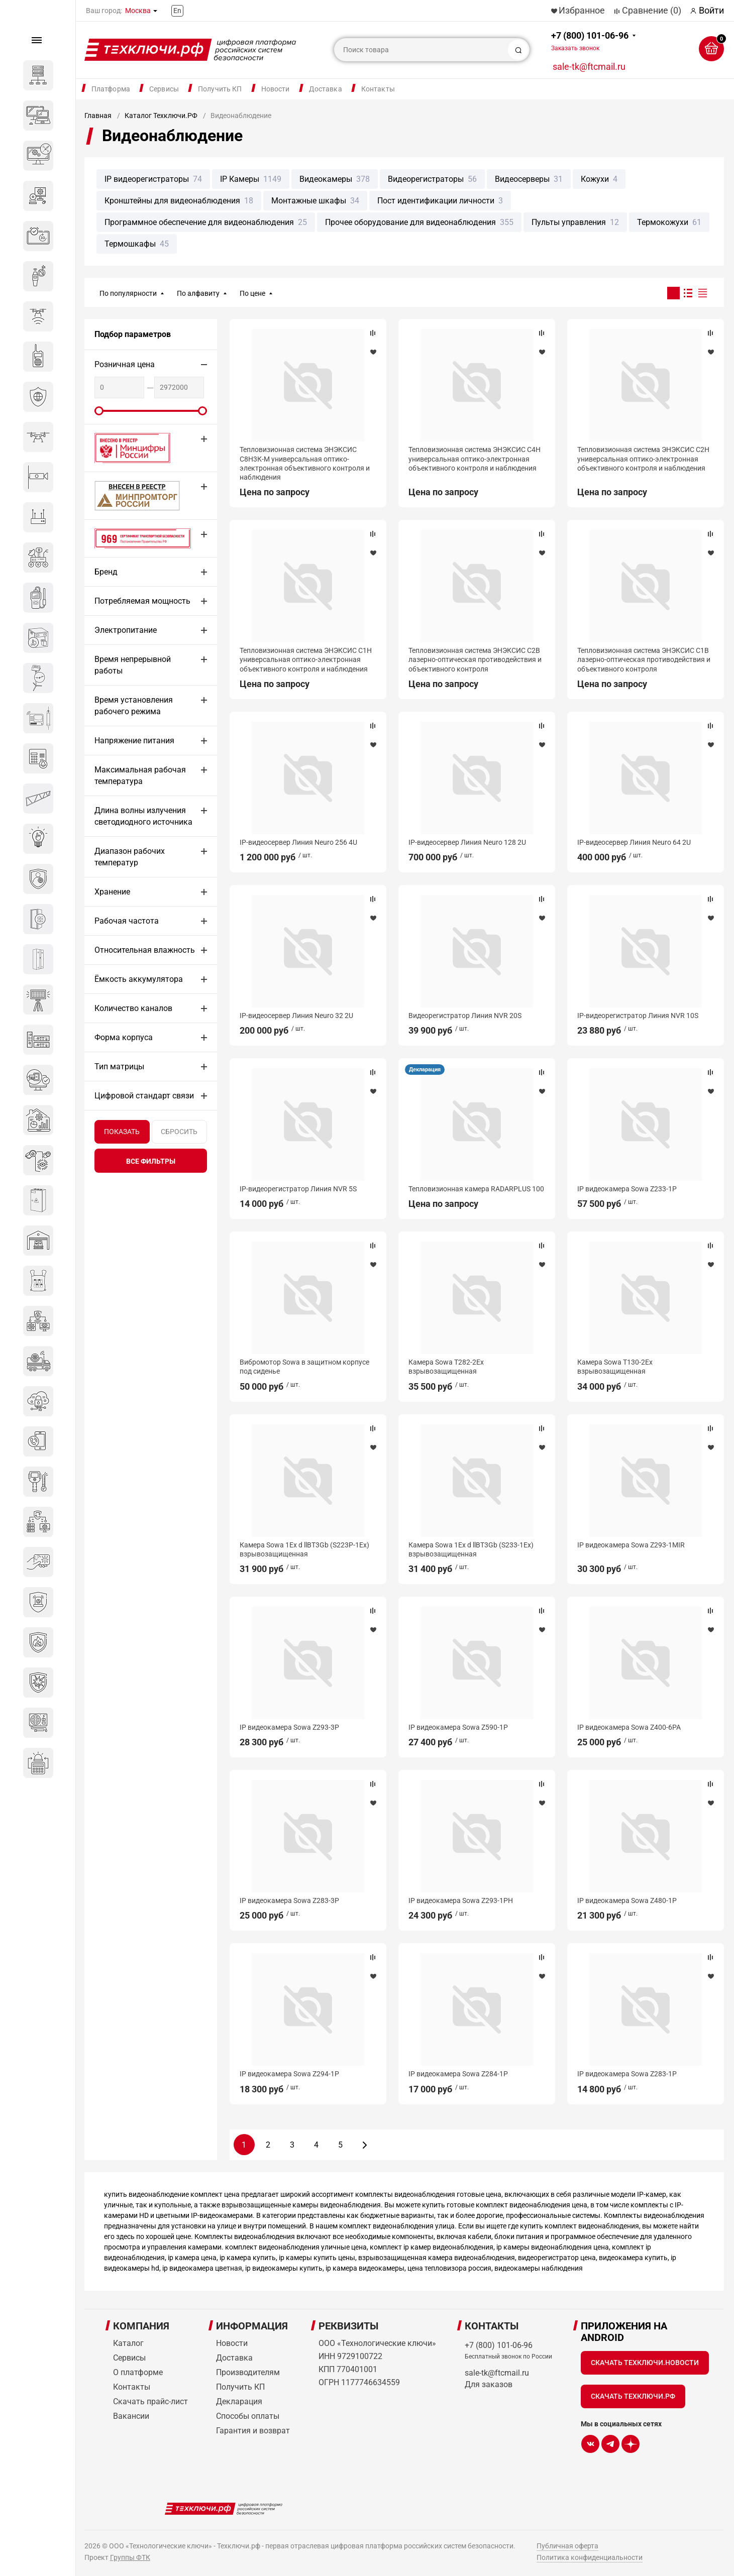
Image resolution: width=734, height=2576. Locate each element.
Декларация (425, 1069)
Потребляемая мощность (142, 601)
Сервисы (164, 89)
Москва (138, 11)
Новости (275, 89)
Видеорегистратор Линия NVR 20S (464, 1016)
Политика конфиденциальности (590, 2557)
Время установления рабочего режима (133, 705)
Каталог (128, 2343)
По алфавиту (198, 293)
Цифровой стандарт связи (144, 1095)
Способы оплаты (247, 2416)
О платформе (138, 2372)
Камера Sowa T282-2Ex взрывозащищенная (446, 1366)
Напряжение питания (134, 740)
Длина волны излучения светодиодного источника (143, 816)
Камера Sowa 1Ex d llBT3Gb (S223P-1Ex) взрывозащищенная (304, 1549)
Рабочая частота (126, 921)
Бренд (106, 572)
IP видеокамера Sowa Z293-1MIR (631, 1545)
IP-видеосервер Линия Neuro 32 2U (296, 1016)
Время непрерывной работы (132, 665)
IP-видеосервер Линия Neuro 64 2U (634, 842)
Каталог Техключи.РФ (161, 115)
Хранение (112, 892)
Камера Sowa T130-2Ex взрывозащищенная (615, 1366)
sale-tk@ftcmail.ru (589, 66)
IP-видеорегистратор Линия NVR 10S (637, 1016)
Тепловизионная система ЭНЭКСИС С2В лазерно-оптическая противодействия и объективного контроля (475, 659)
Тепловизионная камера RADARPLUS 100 (476, 1189)
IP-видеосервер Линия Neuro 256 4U (298, 842)
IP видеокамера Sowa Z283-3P (289, 1900)
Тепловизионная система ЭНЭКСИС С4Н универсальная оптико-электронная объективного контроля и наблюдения (474, 458)
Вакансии (131, 2416)
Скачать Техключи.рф (633, 2396)
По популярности (128, 293)
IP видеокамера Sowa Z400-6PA (629, 1727)
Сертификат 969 (124, 538)
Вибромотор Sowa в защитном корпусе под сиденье (304, 1366)
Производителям (248, 2372)
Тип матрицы (119, 1066)
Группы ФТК (130, 2557)
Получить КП (220, 89)
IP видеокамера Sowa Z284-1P (458, 2074)
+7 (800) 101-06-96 (589, 41)
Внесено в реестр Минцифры (126, 447)
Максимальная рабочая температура (140, 775)
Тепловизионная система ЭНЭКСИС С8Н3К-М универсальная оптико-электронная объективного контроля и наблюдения (305, 463)
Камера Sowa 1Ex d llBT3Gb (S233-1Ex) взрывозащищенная (471, 1549)
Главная (98, 115)
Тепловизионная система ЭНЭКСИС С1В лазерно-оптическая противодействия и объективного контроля (643, 659)
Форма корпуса (123, 1037)
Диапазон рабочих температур (129, 856)
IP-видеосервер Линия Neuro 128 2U (467, 842)
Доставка (325, 89)
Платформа (110, 89)
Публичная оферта (567, 2546)
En (177, 11)
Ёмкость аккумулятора (138, 979)
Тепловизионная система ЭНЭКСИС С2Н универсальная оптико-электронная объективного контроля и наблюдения (643, 458)
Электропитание (125, 630)
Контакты (378, 89)
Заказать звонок (575, 48)
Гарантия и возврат (253, 2430)
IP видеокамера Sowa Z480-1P (627, 1900)
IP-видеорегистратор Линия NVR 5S (298, 1189)
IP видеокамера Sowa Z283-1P (627, 2074)
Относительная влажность (144, 950)
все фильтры (150, 1161)
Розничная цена (124, 364)
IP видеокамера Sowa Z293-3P (289, 1727)
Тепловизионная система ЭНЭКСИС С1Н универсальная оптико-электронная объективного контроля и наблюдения (306, 659)
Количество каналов (133, 1008)
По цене (252, 293)
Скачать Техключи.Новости (645, 2363)
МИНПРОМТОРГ (125, 495)
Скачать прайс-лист (150, 2401)
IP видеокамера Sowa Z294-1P (289, 2074)
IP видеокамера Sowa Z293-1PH (460, 1900)
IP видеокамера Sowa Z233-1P (627, 1189)
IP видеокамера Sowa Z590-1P (458, 1727)
